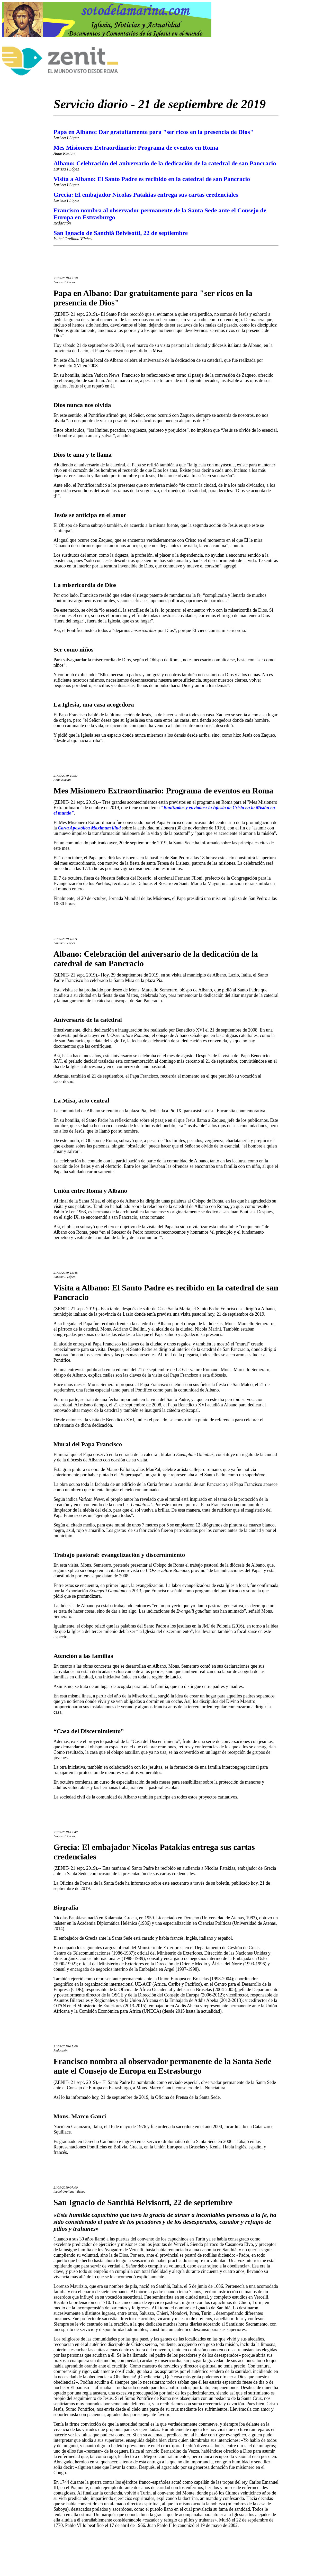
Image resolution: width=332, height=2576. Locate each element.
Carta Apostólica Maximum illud (89, 827)
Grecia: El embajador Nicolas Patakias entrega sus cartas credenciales (145, 194)
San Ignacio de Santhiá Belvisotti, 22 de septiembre (120, 233)
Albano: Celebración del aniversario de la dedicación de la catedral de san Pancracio (164, 163)
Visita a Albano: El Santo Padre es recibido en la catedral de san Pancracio (151, 179)
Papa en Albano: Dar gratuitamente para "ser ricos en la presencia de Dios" (153, 132)
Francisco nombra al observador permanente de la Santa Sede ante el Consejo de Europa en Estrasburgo (162, 2066)
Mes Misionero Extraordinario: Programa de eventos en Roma (135, 147)
